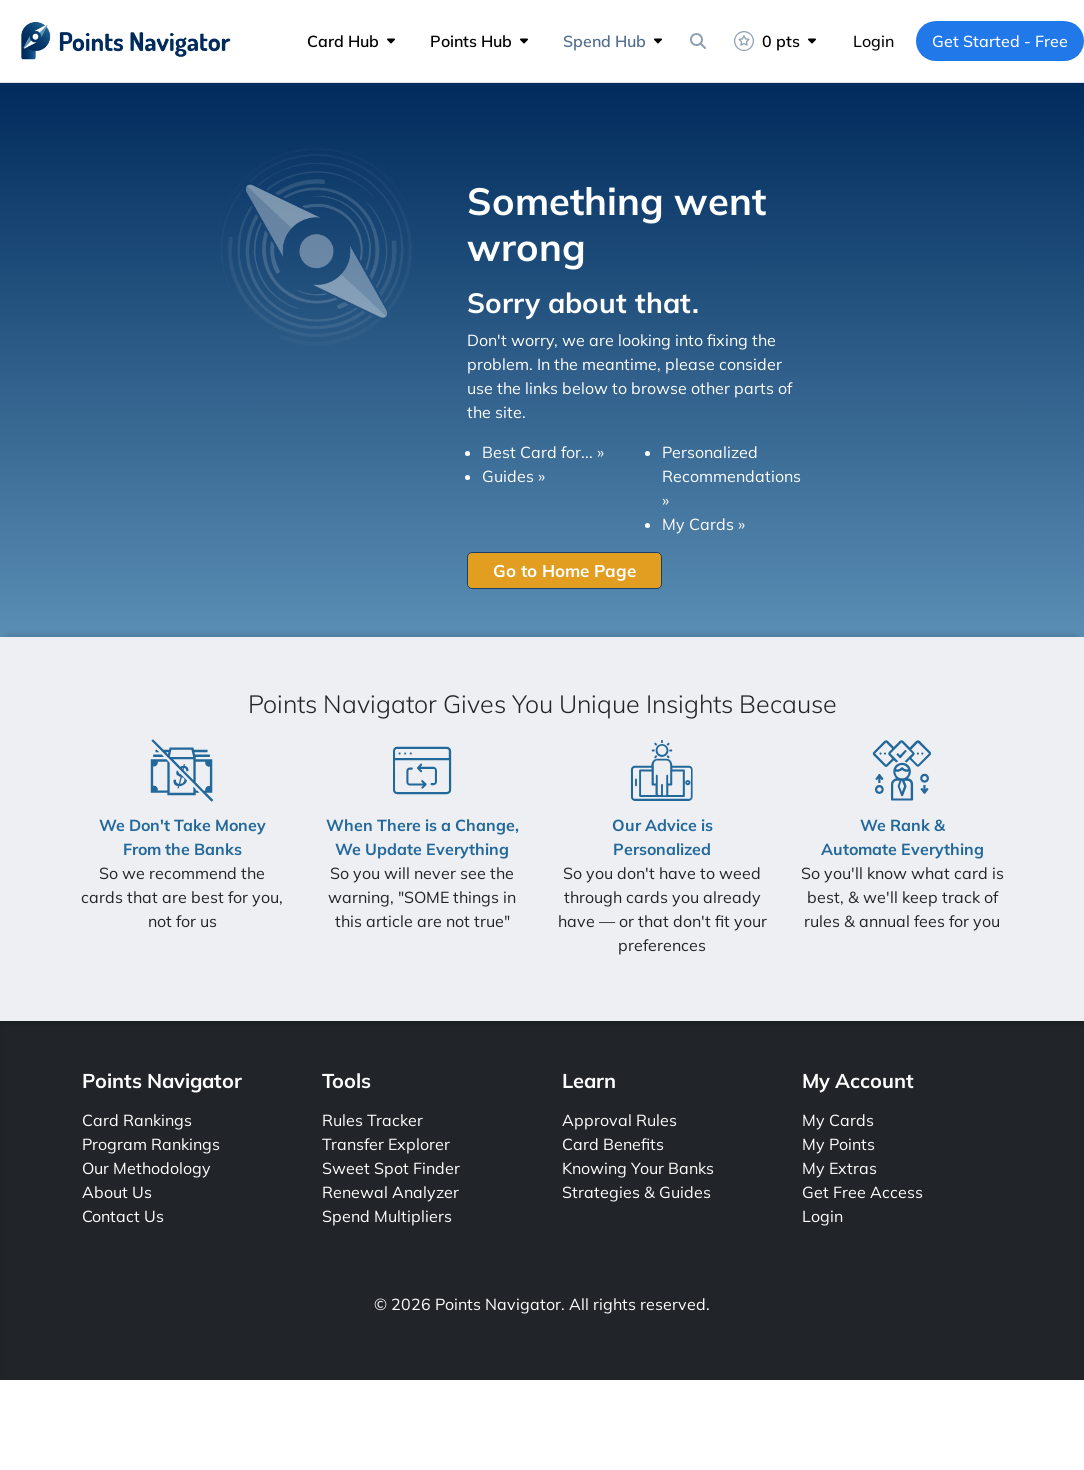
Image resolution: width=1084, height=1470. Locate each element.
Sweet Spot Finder (391, 1168)
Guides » (513, 476)
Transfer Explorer (386, 1144)
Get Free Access (862, 1192)
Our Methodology (146, 1168)
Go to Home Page (564, 570)
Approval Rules (619, 1120)
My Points (838, 1144)
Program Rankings (151, 1144)
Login (873, 41)
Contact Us (123, 1216)
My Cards (838, 1120)
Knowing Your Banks (638, 1168)
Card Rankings (137, 1120)
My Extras (839, 1168)
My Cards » (703, 524)
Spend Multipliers (387, 1216)
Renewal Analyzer (390, 1192)
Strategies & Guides (636, 1192)
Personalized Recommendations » (731, 476)
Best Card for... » (543, 452)
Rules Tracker (372, 1120)
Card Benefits (613, 1144)
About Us (117, 1192)
